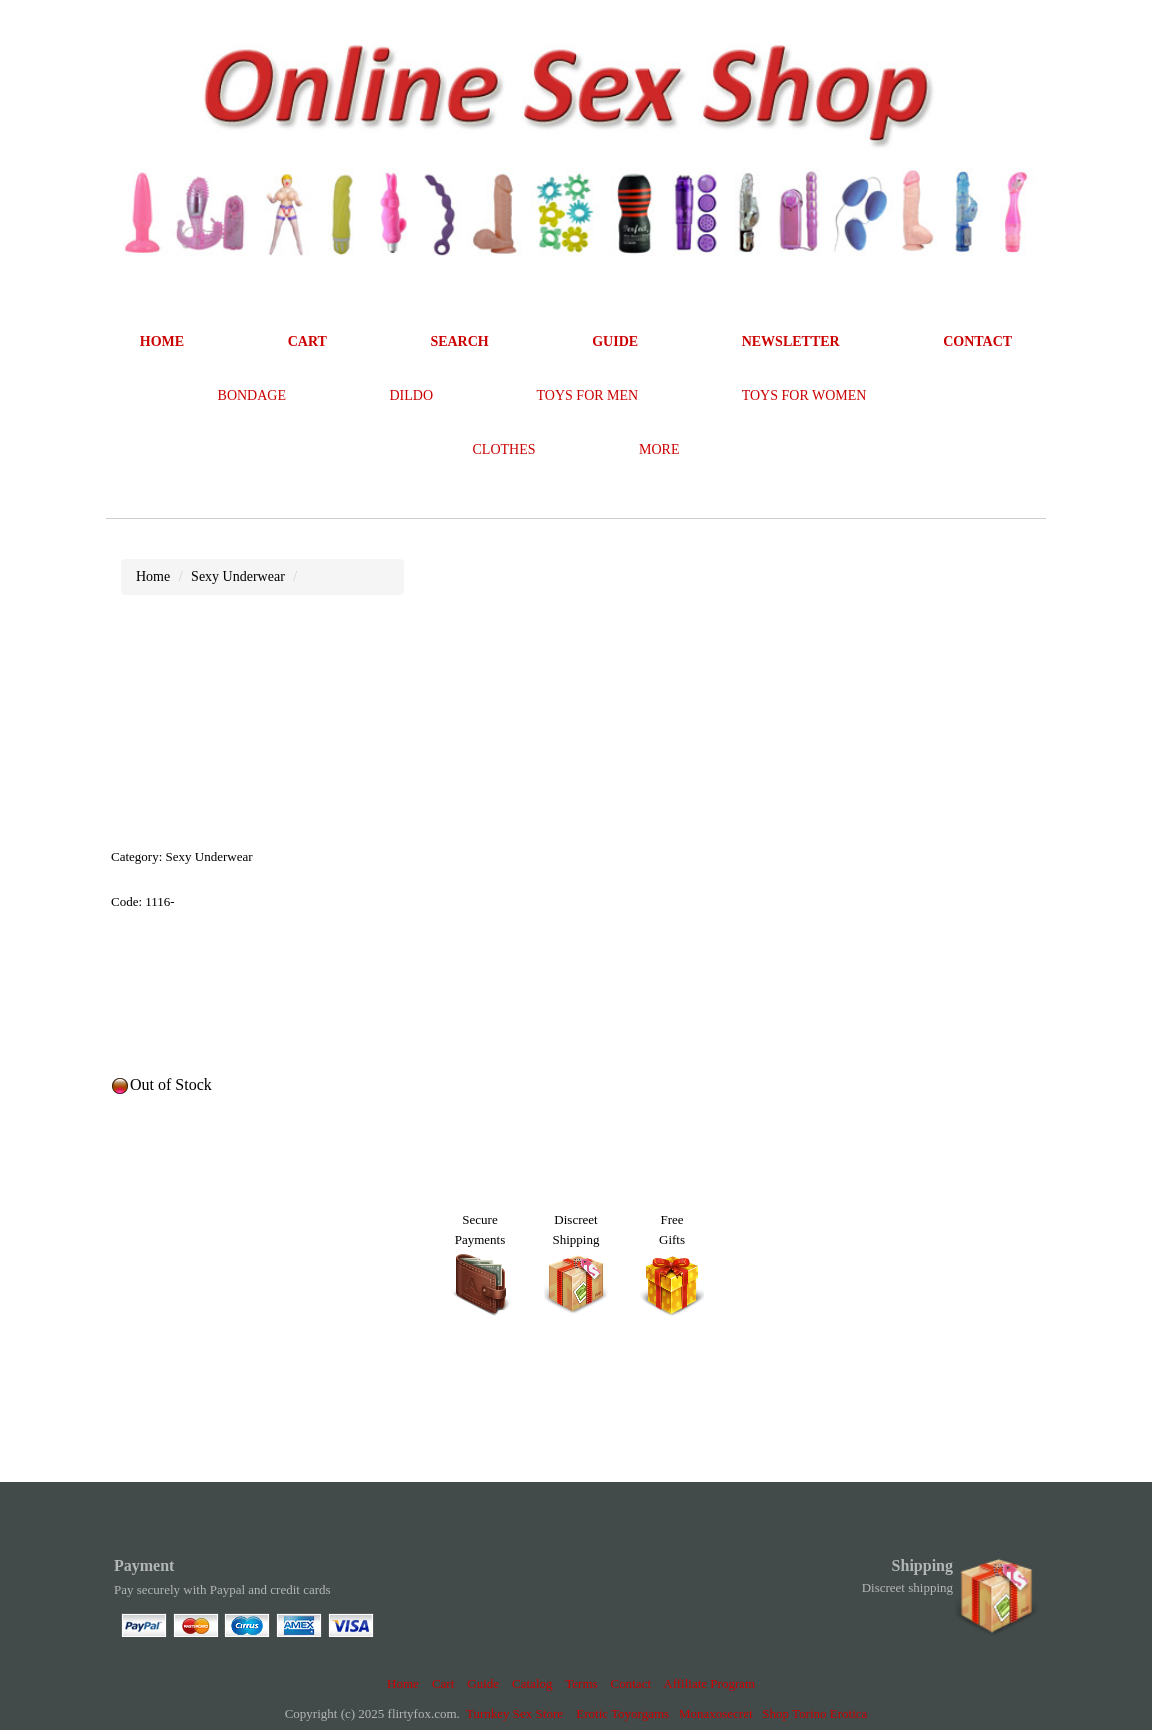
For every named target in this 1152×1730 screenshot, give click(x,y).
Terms (581, 1683)
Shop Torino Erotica (814, 1713)
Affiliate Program (709, 1683)
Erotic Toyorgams (622, 1713)
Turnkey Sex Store (514, 1713)
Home (403, 1683)
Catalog (532, 1683)
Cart (443, 1683)
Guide (483, 1683)
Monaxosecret (716, 1713)
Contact (631, 1683)
